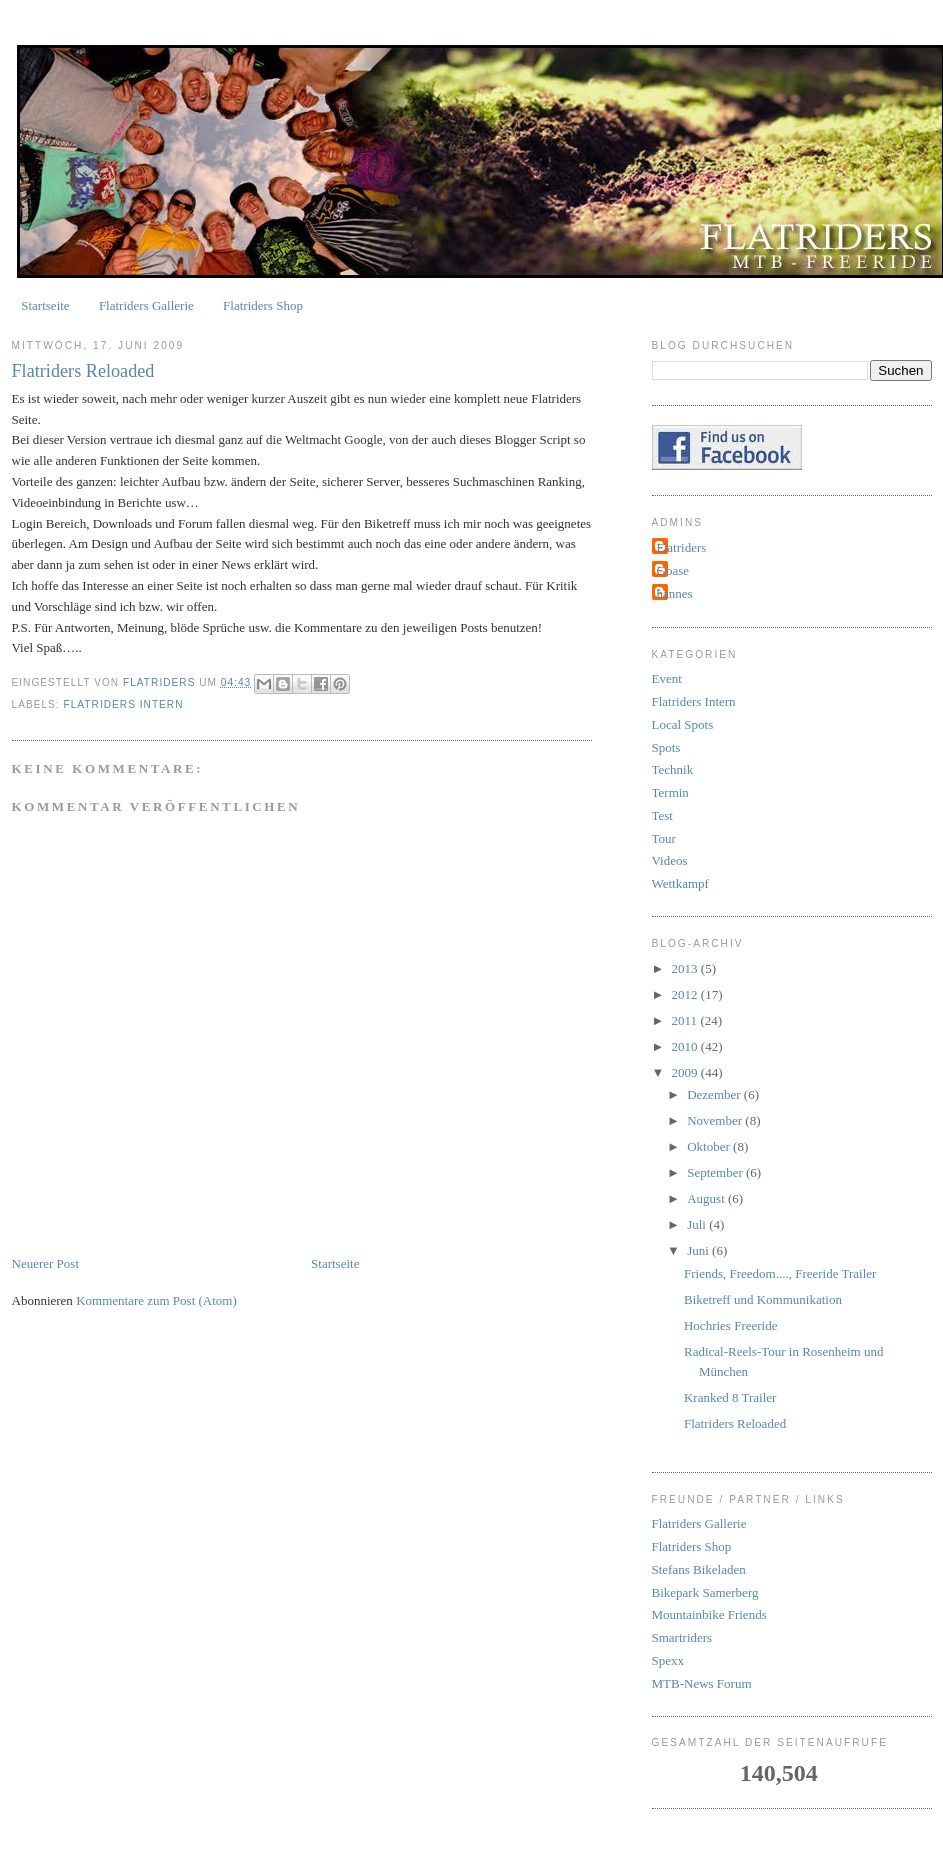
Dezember (715, 1094)
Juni (699, 1250)
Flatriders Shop (263, 305)
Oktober (710, 1146)
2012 (686, 994)
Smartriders (682, 1637)
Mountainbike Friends (709, 1614)
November (716, 1120)
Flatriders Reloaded (735, 1423)
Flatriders (682, 547)
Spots (666, 747)
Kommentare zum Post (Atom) (156, 1300)
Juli (698, 1224)
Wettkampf (680, 883)
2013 (686, 968)
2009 (686, 1072)
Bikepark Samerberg (705, 1592)
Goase (673, 570)
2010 (686, 1046)
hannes (675, 593)
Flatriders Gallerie (146, 305)
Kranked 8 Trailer (730, 1397)
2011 (686, 1020)
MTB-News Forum (702, 1683)
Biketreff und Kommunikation (763, 1299)
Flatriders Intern (124, 704)
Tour (664, 838)
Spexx (668, 1660)
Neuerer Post (46, 1263)
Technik (673, 769)
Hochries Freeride (731, 1325)
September (716, 1172)
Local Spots (683, 724)
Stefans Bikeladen (699, 1569)
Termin (670, 792)
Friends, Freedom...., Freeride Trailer (780, 1273)
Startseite (45, 305)
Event (667, 678)
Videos (670, 860)
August (707, 1198)
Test (662, 815)
